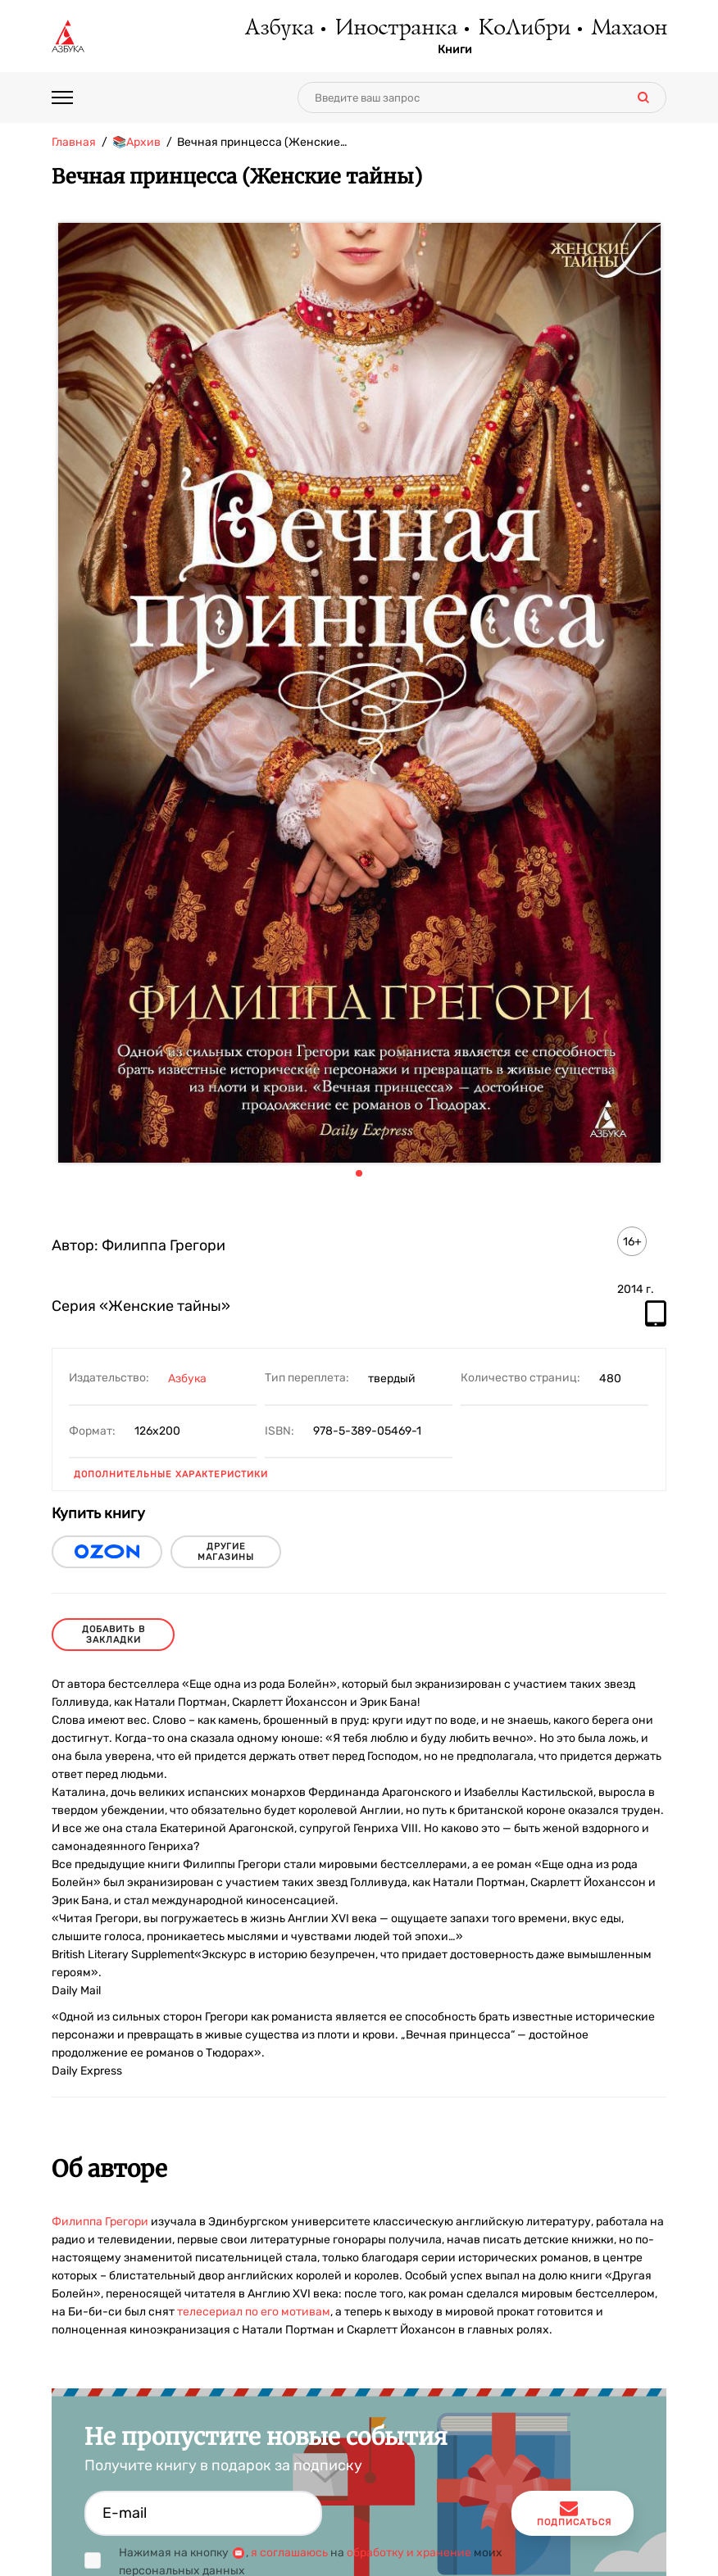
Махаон (628, 28)
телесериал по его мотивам (253, 2312)
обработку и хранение (409, 2553)
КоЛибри (523, 28)
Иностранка (395, 28)
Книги (455, 50)
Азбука (278, 28)
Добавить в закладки (113, 1634)
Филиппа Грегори (100, 2222)
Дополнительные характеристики (171, 1474)
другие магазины (226, 1551)
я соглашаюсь (289, 2553)
